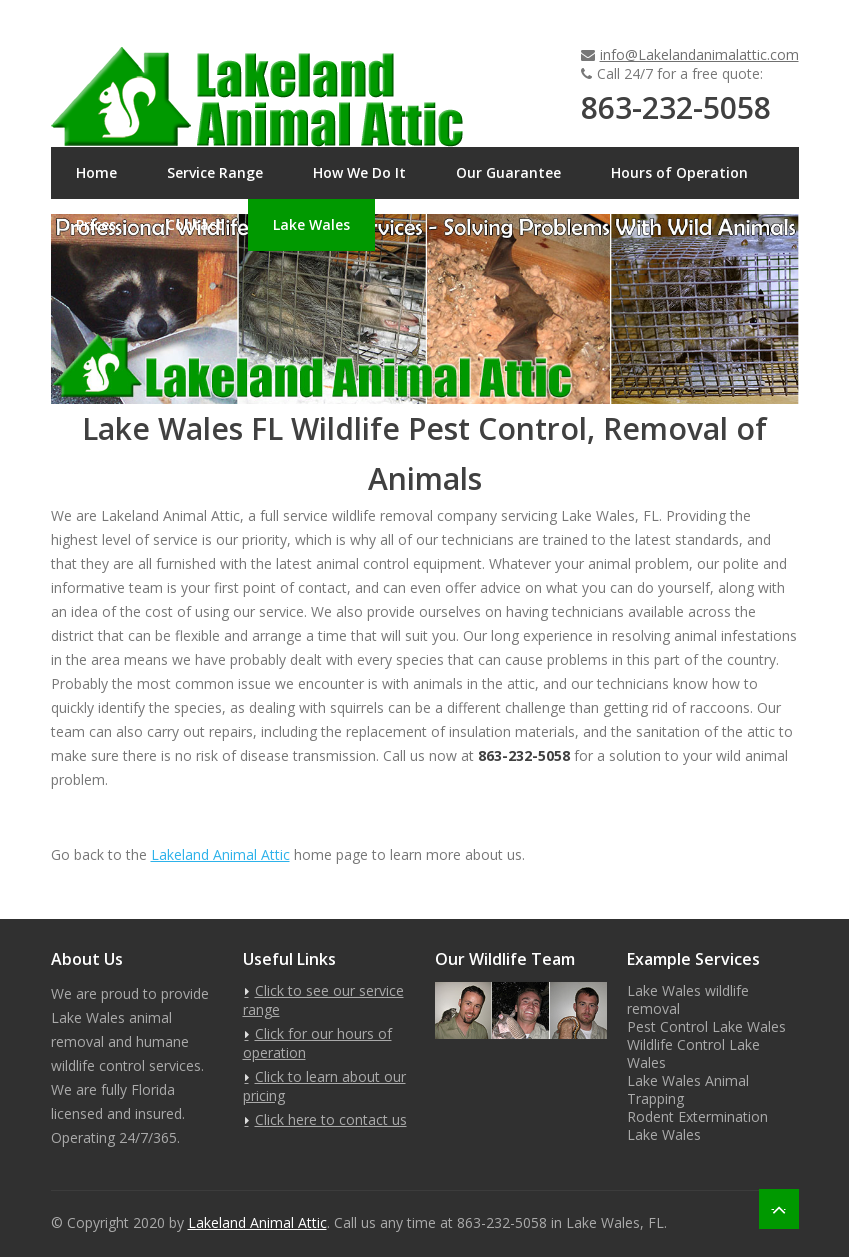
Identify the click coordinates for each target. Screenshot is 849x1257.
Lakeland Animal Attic (220, 854)
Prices (96, 224)
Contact (194, 224)
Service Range (215, 172)
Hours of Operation (679, 172)
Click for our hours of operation (317, 1043)
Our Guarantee (508, 172)
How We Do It (359, 172)
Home (96, 172)
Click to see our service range (323, 1000)
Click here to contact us (331, 1119)
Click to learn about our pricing (324, 1086)
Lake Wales (311, 224)
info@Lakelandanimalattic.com (699, 54)
